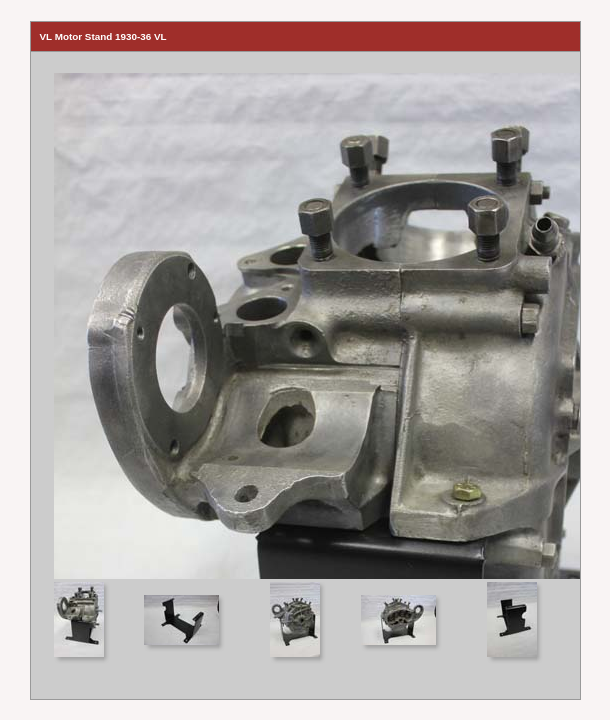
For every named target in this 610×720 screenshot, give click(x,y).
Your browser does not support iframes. (305, 315)
